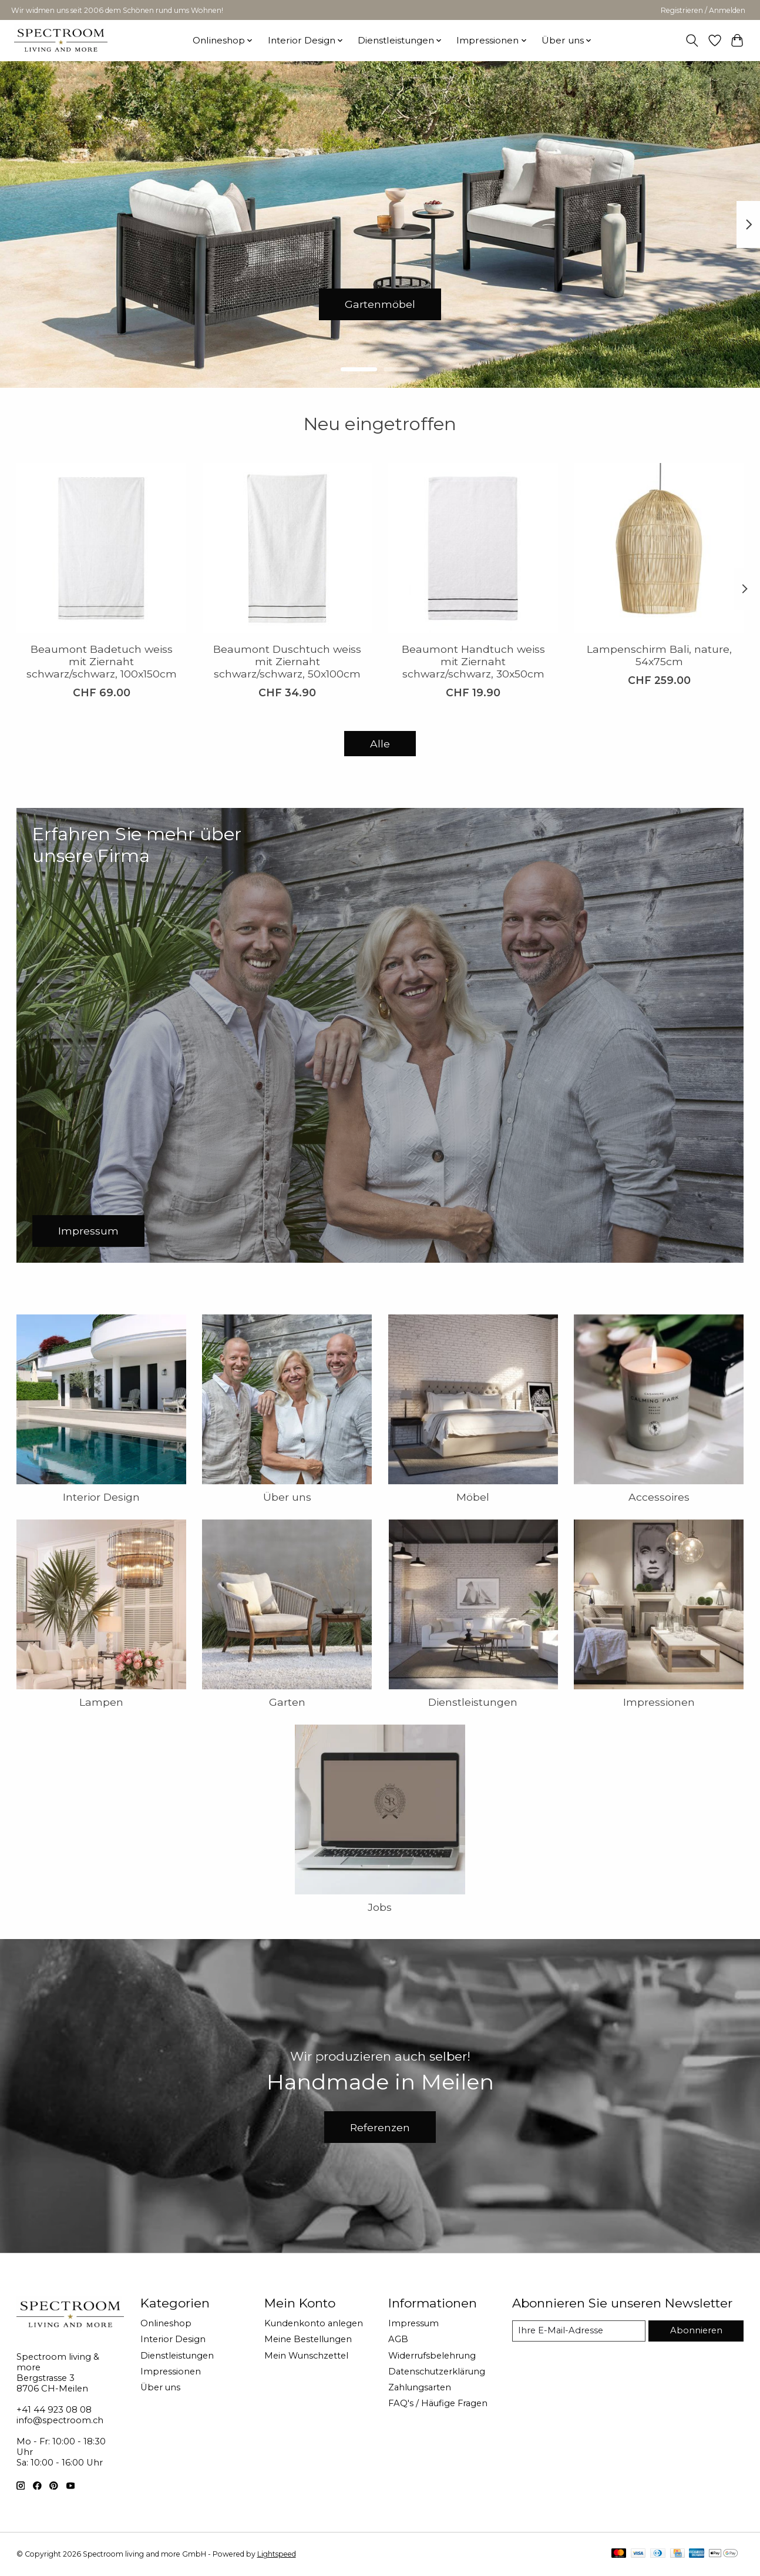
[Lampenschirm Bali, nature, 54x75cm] (659, 548)
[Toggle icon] (691, 40)
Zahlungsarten (419, 2387)
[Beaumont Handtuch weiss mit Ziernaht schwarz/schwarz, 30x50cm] (473, 548)
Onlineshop (165, 2323)
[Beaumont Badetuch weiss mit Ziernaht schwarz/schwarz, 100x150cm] (101, 548)
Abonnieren (696, 2330)
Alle (380, 743)
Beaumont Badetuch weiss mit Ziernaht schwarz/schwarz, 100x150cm (101, 661)
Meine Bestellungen (308, 2339)
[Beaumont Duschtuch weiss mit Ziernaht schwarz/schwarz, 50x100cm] (287, 548)
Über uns (287, 1497)
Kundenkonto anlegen (313, 2323)
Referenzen (380, 2127)
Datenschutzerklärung (436, 2371)
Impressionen (659, 1702)
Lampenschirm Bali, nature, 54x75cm (658, 655)
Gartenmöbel (380, 304)
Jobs (380, 1907)
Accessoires (659, 1497)
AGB (398, 2339)
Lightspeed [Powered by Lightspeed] (276, 2554)
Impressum (413, 2323)
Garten (287, 1702)
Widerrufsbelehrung (432, 2355)
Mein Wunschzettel (306, 2355)
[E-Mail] (579, 2331)
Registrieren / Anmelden (703, 10)
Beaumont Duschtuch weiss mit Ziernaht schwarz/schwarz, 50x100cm (287, 661)
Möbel (472, 1497)
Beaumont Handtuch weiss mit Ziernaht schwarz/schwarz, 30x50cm (472, 661)
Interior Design (101, 1497)
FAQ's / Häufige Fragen (437, 2403)
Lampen (101, 1702)
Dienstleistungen (472, 1702)
